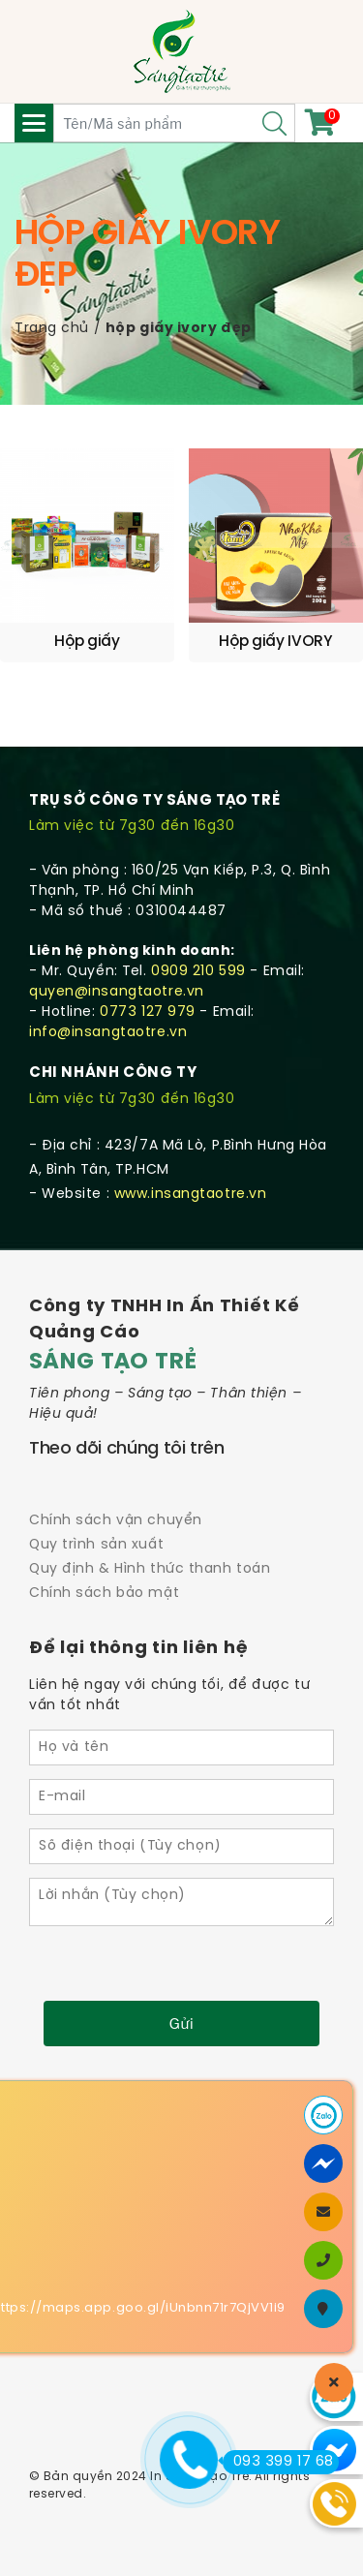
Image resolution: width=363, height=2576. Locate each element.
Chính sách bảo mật (104, 1593)
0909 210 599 (198, 972)
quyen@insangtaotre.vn (116, 992)
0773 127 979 (148, 1012)
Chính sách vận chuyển (115, 1521)
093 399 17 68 (278, 2461)
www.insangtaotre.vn (190, 1194)
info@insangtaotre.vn (108, 1033)
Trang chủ (52, 329)
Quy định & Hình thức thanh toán (149, 1569)
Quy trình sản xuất (96, 1545)
